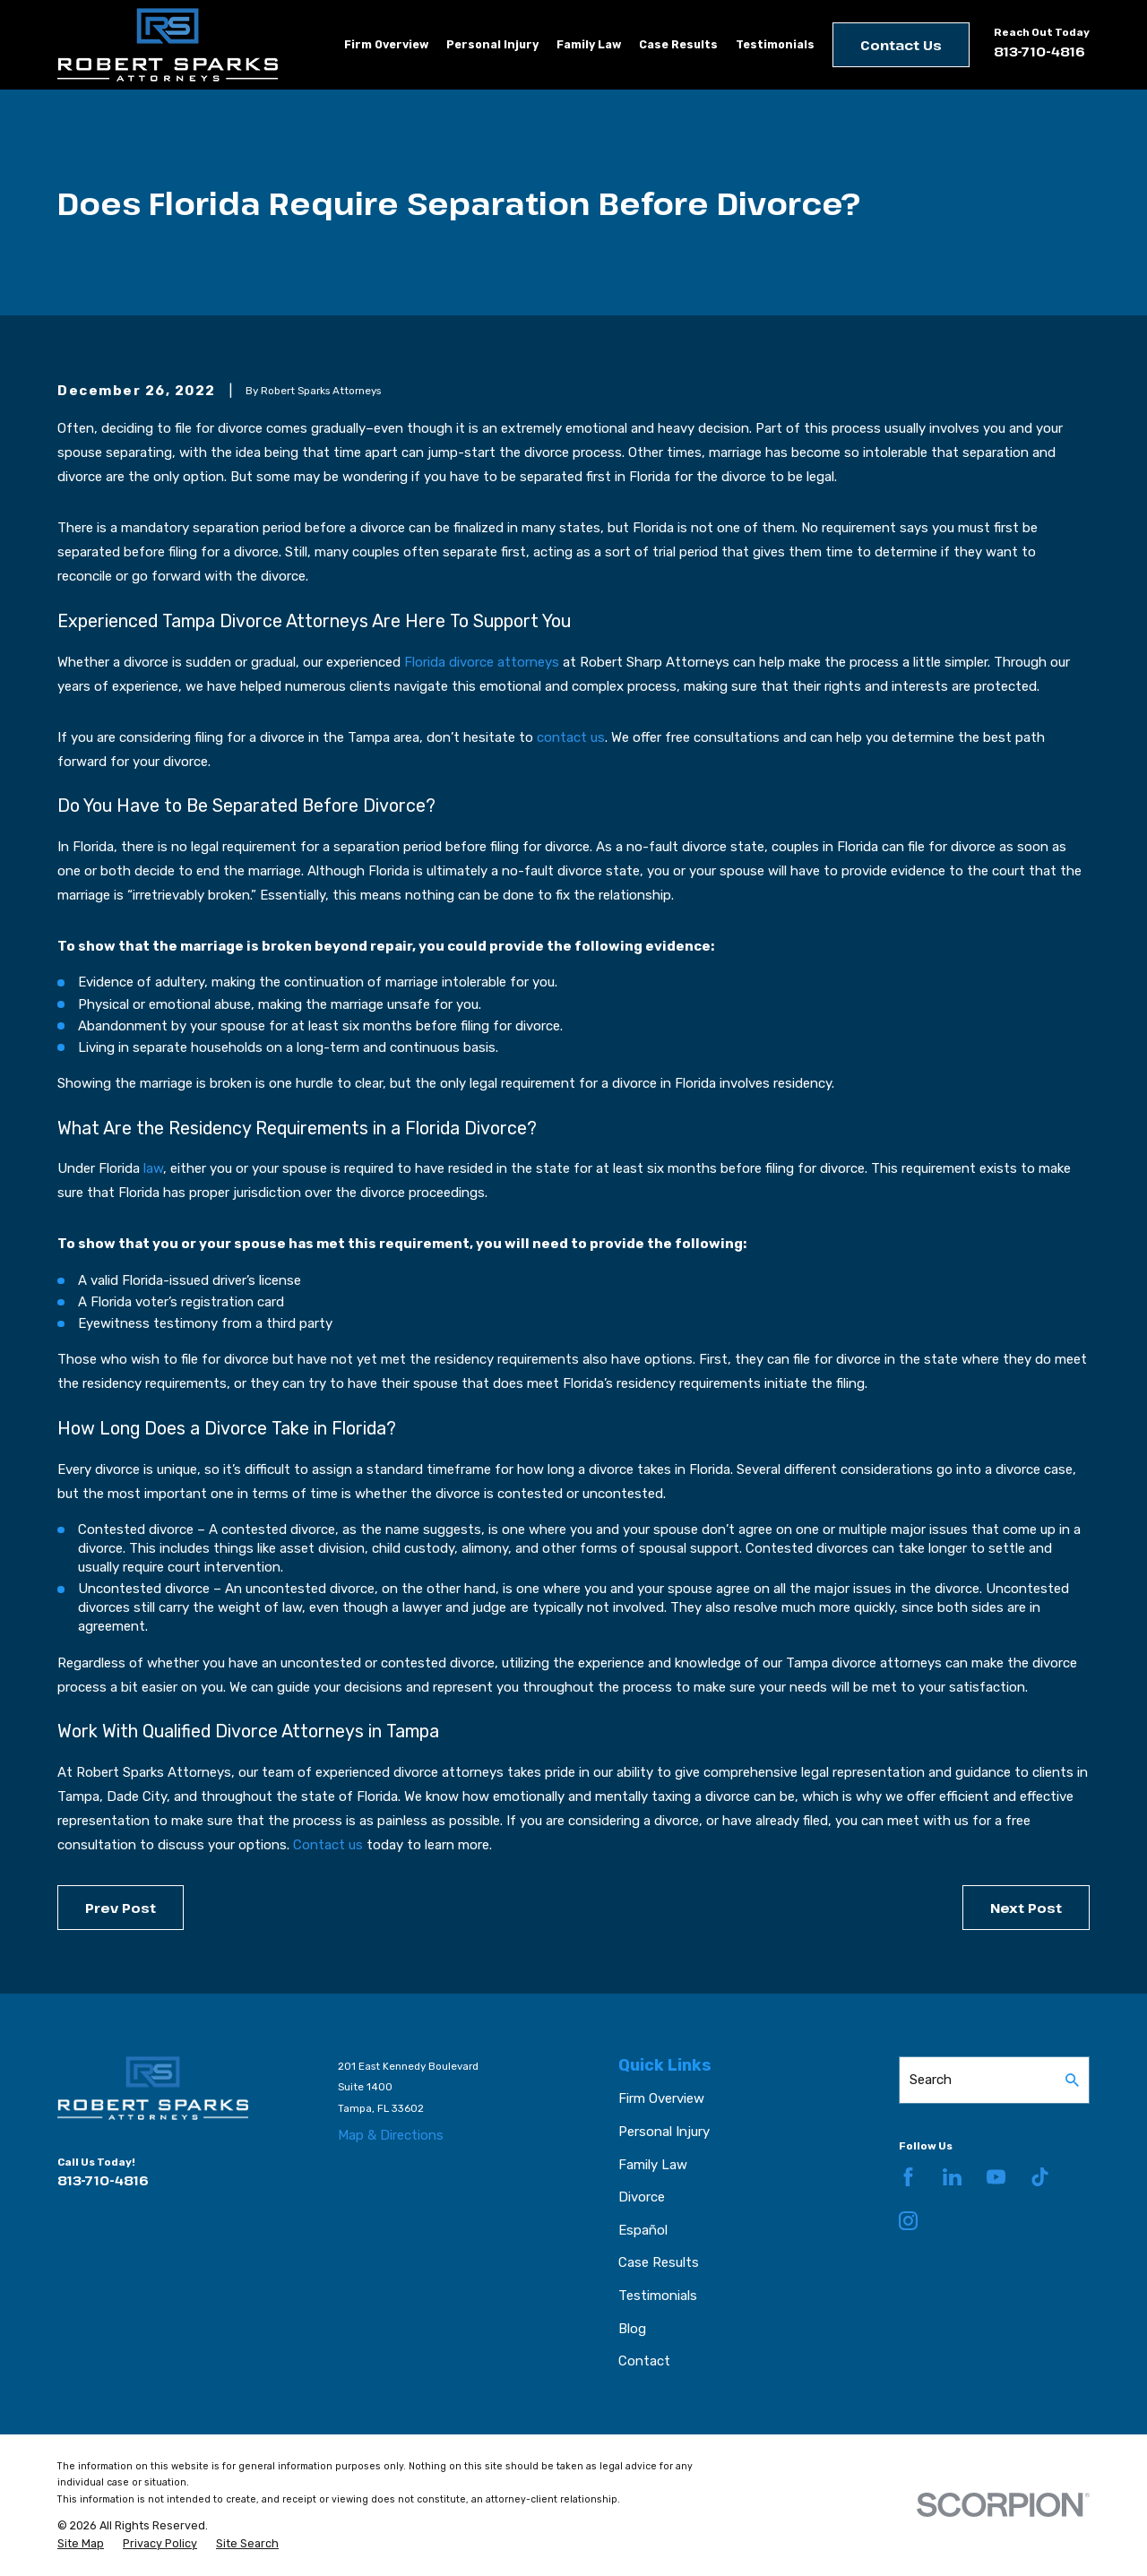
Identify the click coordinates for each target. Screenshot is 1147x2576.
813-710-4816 (1039, 51)
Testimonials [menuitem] (775, 44)
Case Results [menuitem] (678, 44)
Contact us (328, 1845)
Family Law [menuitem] (588, 44)
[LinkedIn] (952, 2176)
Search (931, 2080)
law (153, 1168)
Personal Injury (664, 2132)
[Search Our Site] (1072, 2080)
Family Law (652, 2165)
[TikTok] (1040, 2176)
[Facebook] (908, 2176)
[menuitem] (80, 2544)
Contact (644, 2361)
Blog (632, 2329)
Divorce (641, 2197)
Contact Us (901, 45)
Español (643, 2230)
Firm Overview (661, 2098)
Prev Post (120, 1908)
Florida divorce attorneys (481, 662)
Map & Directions (391, 2135)
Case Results (658, 2262)
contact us (571, 737)
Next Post (1026, 1908)
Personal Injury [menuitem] (492, 44)
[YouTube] (996, 2176)
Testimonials (657, 2295)
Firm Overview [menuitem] (386, 44)
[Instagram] (908, 2220)
